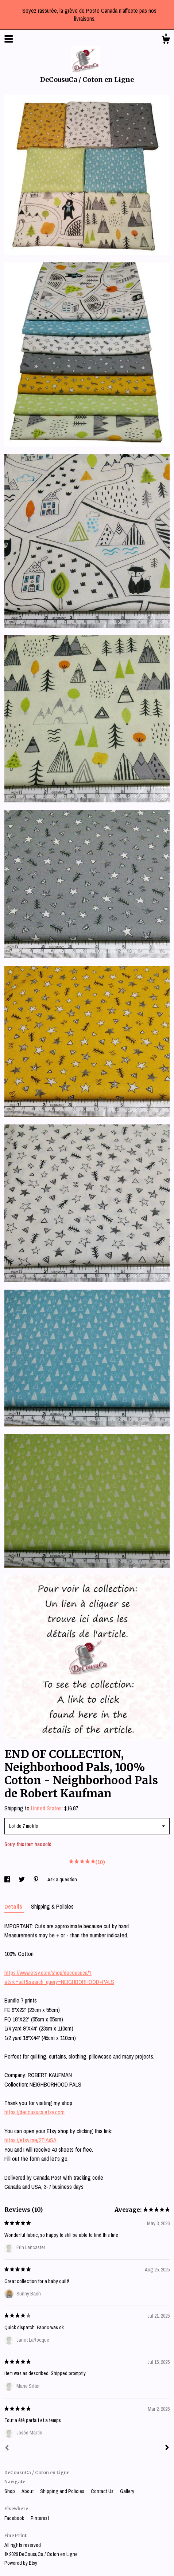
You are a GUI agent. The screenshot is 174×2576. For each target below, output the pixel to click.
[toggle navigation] (8, 39)
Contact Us (103, 2491)
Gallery (127, 2491)
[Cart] (166, 40)
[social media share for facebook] (7, 1879)
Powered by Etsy (20, 2563)
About (28, 2491)
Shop (10, 2491)
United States (46, 1808)
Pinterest (40, 2518)
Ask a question (62, 1879)
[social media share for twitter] (22, 1879)
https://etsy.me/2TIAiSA (30, 2140)
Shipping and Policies (62, 2491)
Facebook (14, 2518)
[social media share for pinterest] (36, 1879)
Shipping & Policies (52, 1906)
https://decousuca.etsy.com (34, 2112)
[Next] (167, 2448)
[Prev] (6, 2448)
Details (14, 1906)
